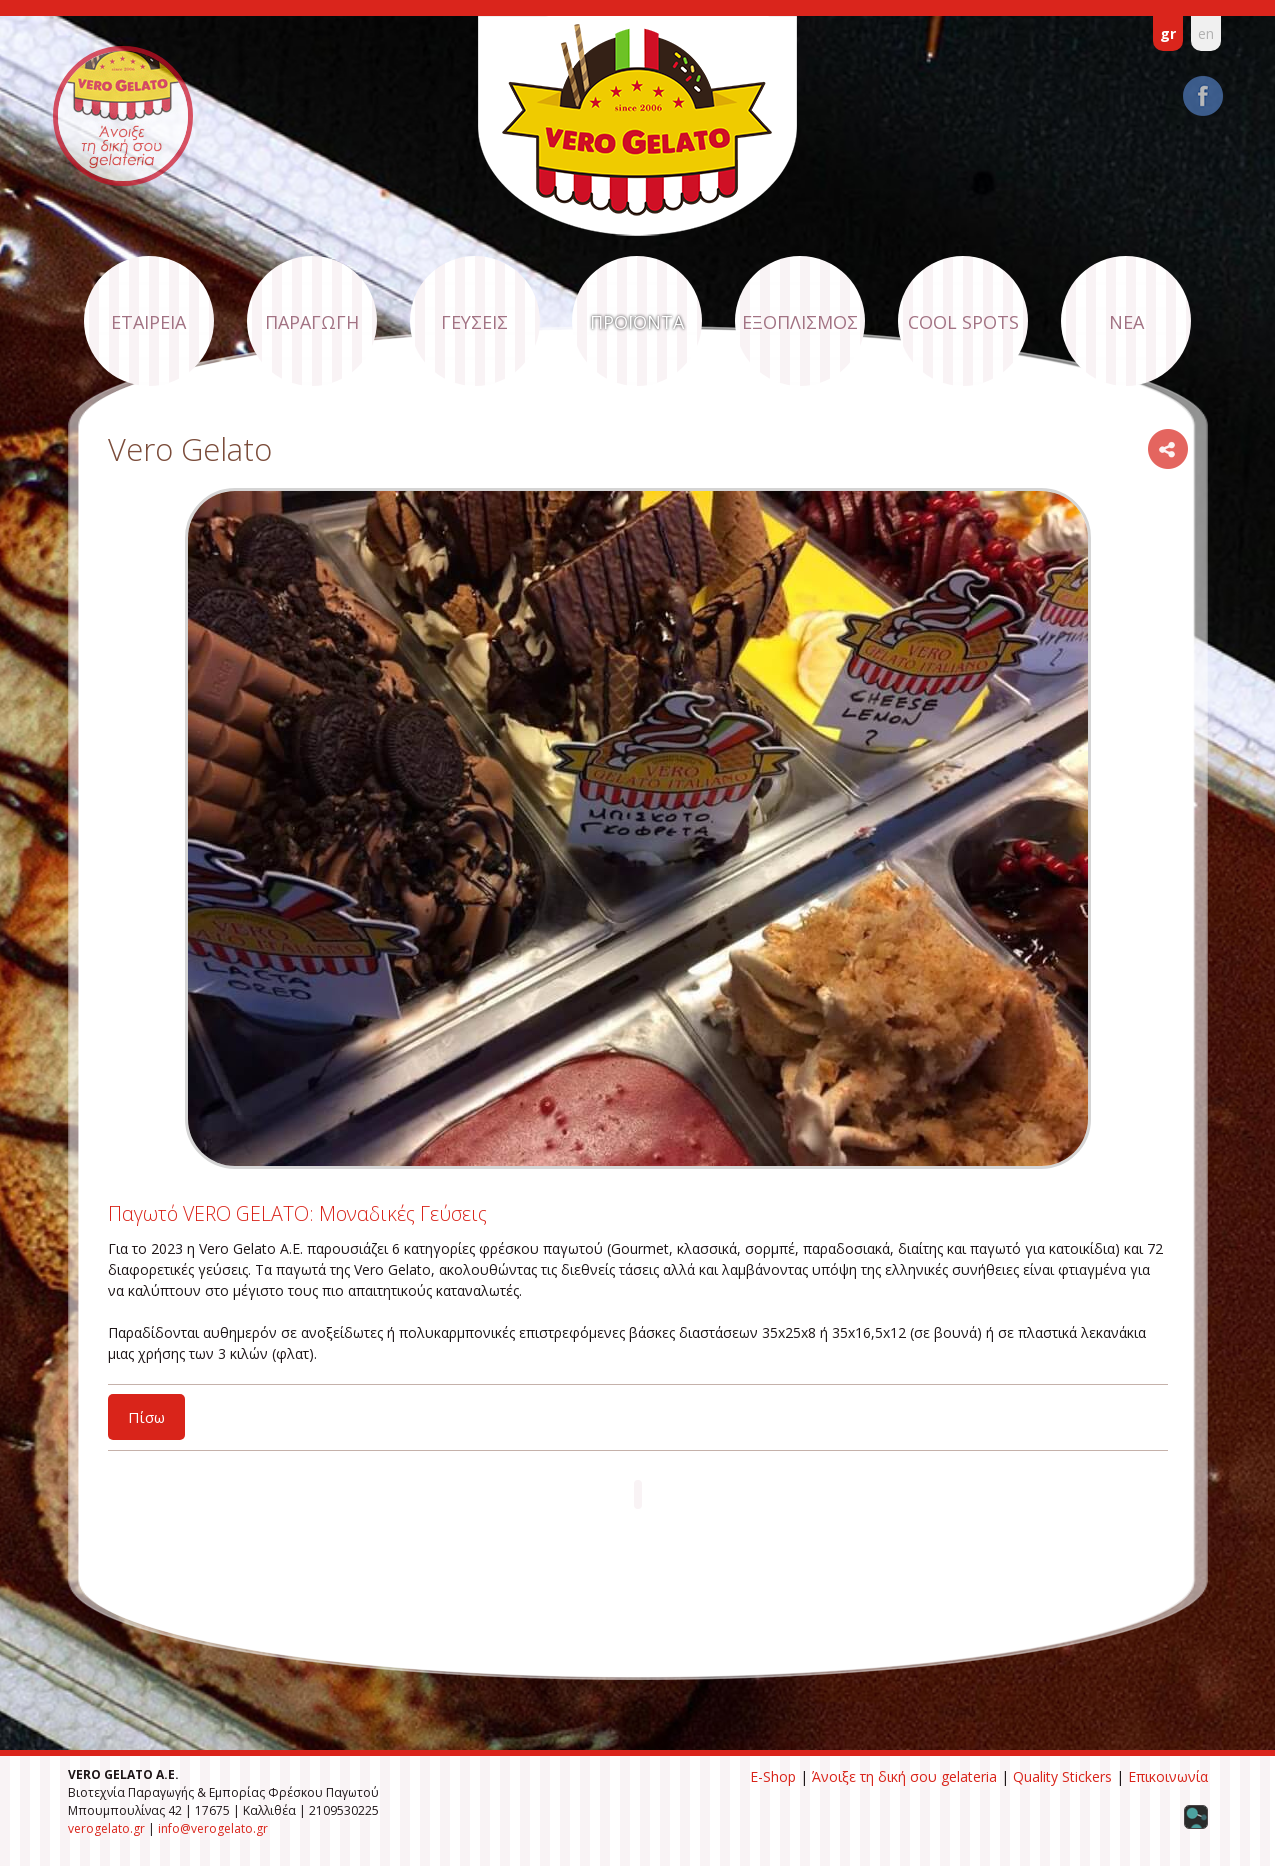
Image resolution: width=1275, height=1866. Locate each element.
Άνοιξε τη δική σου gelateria (904, 1776)
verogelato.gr (106, 1828)
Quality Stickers (1062, 1776)
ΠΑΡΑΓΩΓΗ (312, 322)
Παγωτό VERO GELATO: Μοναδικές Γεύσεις (297, 1213)
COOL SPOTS (963, 322)
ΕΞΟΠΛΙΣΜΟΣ (800, 322)
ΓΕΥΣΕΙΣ (474, 322)
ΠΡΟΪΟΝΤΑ (637, 322)
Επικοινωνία (1168, 1776)
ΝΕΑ (1126, 322)
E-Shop (773, 1776)
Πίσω (146, 1417)
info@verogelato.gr (213, 1828)
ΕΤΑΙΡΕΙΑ (148, 322)
